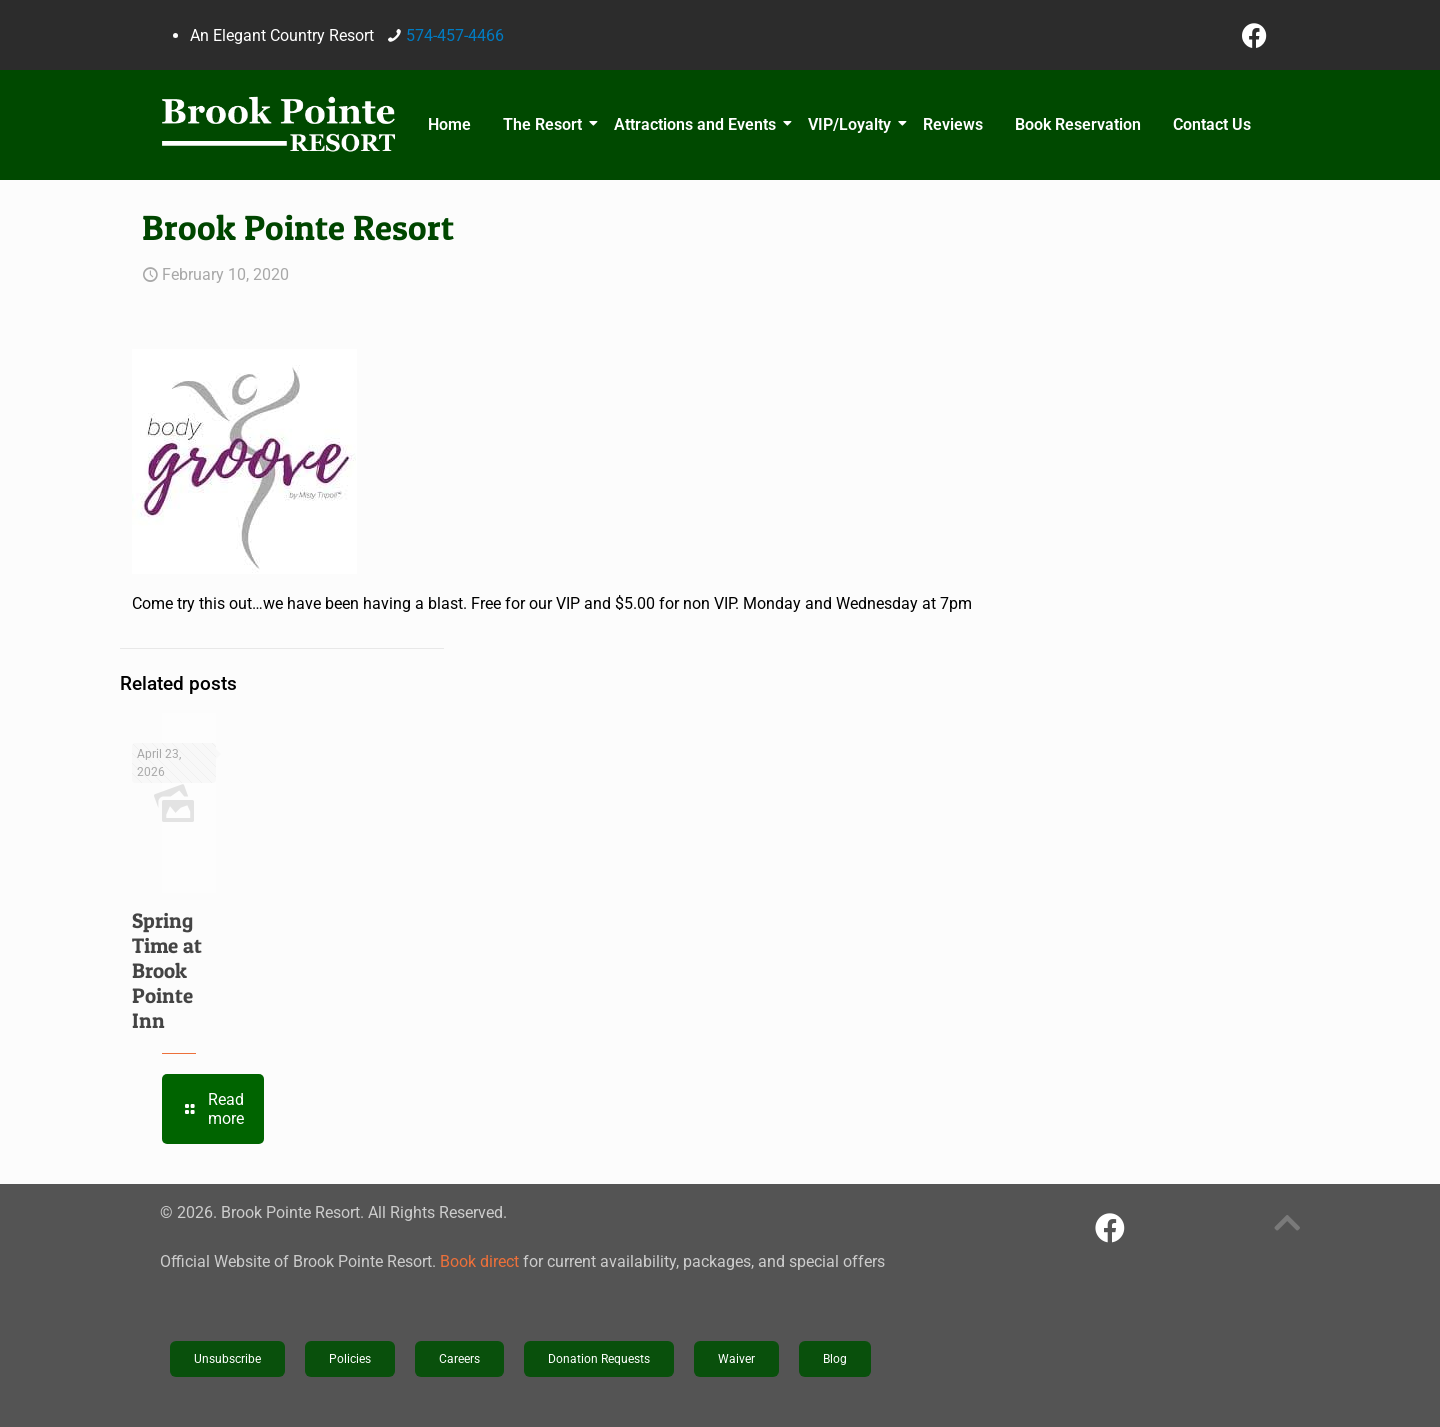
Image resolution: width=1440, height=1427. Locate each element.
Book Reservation (1078, 124)
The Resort (545, 124)
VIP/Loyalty (852, 124)
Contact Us (1212, 124)
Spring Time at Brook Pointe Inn (167, 970)
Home (449, 124)
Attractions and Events (698, 124)
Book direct (479, 1261)
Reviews (953, 124)
